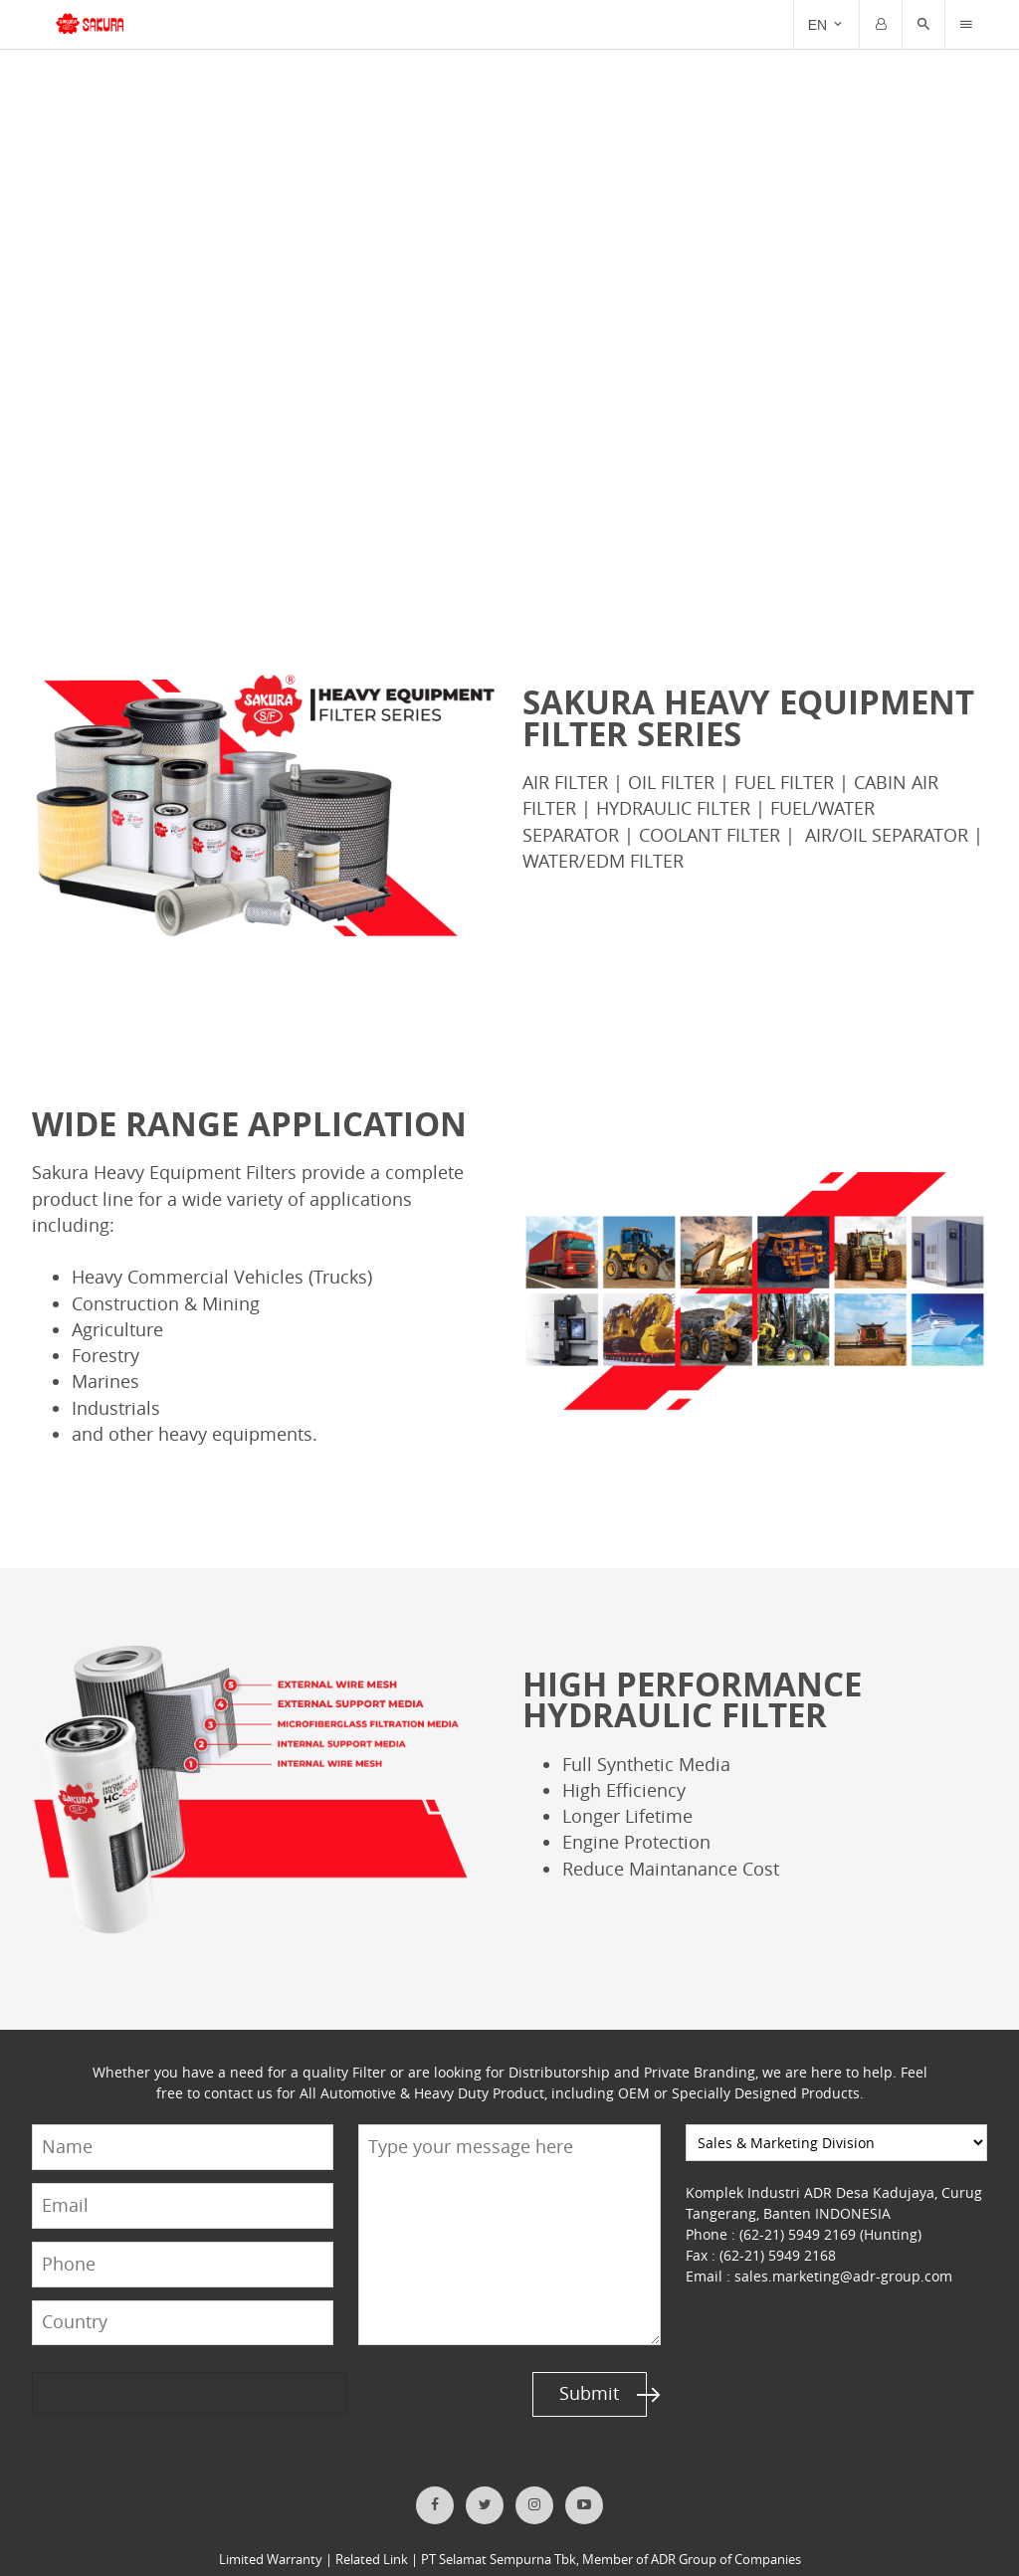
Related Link (372, 2533)
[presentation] (108, 2366)
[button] (923, 25)
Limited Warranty (272, 2533)
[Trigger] (966, 25)
